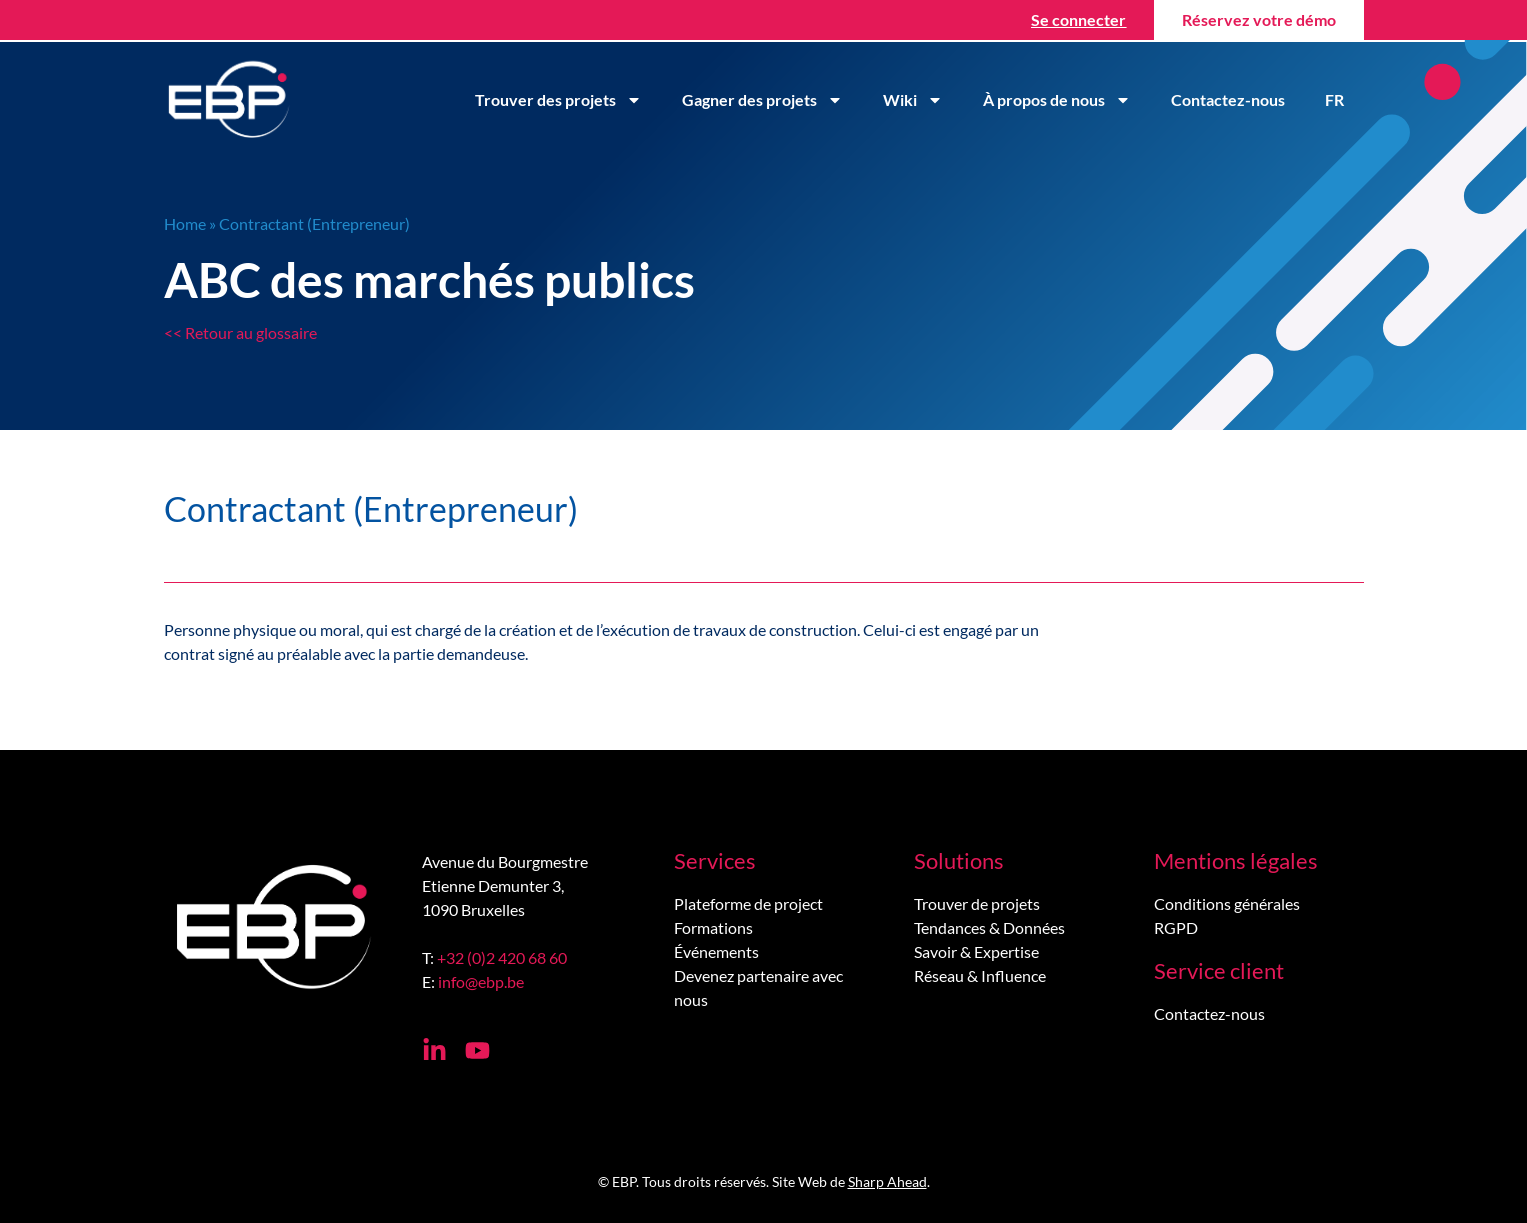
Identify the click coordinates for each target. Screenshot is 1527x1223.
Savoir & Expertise (976, 951)
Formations (713, 927)
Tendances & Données (989, 927)
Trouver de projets (977, 903)
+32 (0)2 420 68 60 (502, 957)
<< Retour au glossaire (240, 332)
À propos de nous (1057, 100)
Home (185, 223)
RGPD (1176, 927)
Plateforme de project (748, 903)
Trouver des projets (558, 100)
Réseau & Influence (980, 975)
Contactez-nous (1228, 99)
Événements (716, 951)
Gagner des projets (762, 100)
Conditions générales (1227, 903)
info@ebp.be (481, 981)
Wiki (913, 100)
